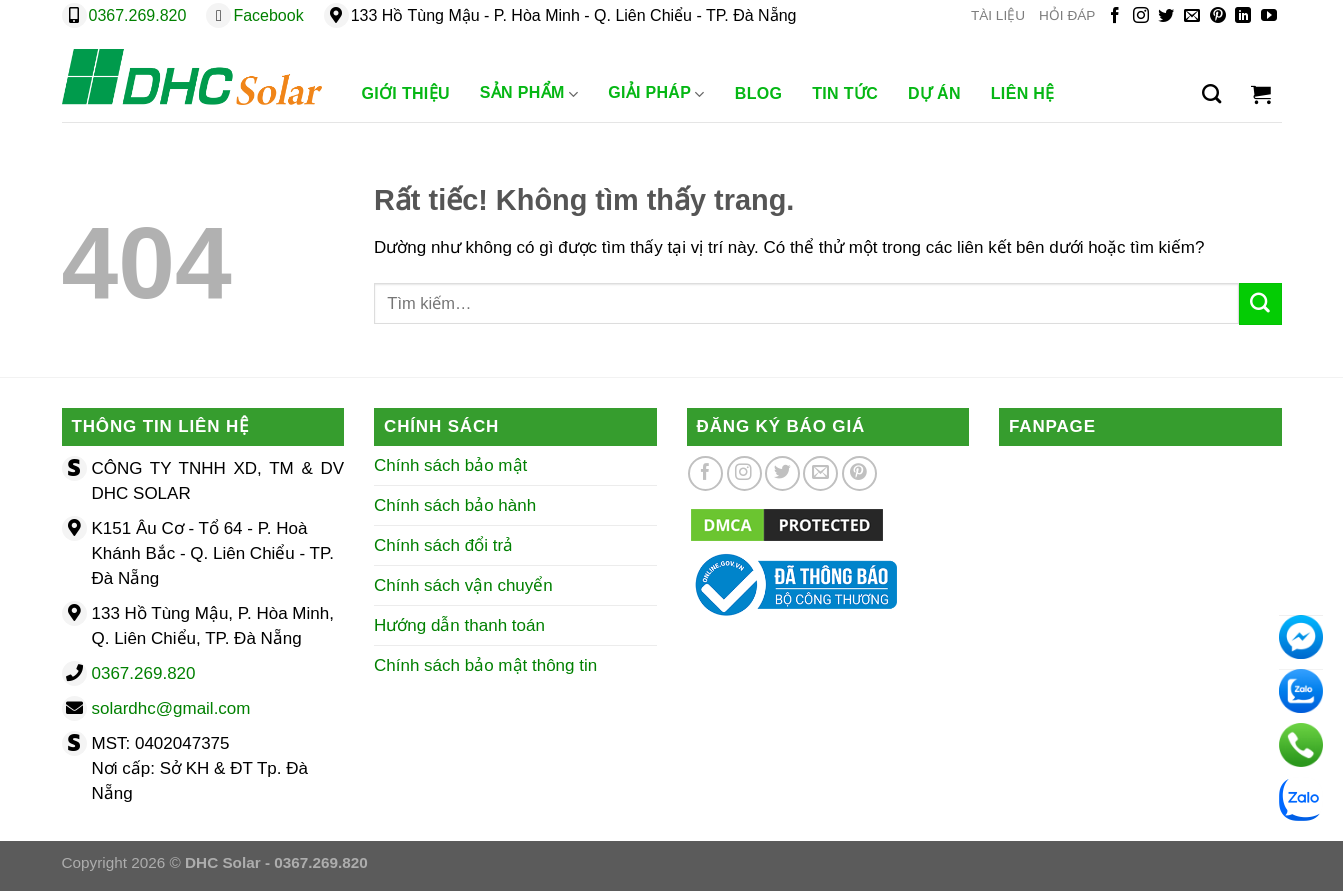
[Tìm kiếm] (1211, 94)
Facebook (268, 15)
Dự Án (934, 93)
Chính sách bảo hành (455, 505)
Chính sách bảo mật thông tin (485, 665)
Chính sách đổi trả (443, 545)
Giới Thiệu (406, 93)
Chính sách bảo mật (450, 465)
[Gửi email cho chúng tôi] (1192, 16)
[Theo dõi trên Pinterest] (1218, 16)
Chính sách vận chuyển (463, 585)
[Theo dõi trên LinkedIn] (1243, 16)
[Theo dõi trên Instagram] (1141, 16)
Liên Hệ (1023, 93)
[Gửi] (1260, 304)
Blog (759, 93)
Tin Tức (845, 93)
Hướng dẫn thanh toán (459, 625)
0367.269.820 (138, 15)
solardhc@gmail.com (171, 708)
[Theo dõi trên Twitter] (1166, 16)
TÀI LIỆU (998, 15)
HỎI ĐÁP (1067, 15)
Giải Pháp (656, 94)
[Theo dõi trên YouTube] (1269, 16)
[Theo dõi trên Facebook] (1115, 16)
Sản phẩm (529, 94)
